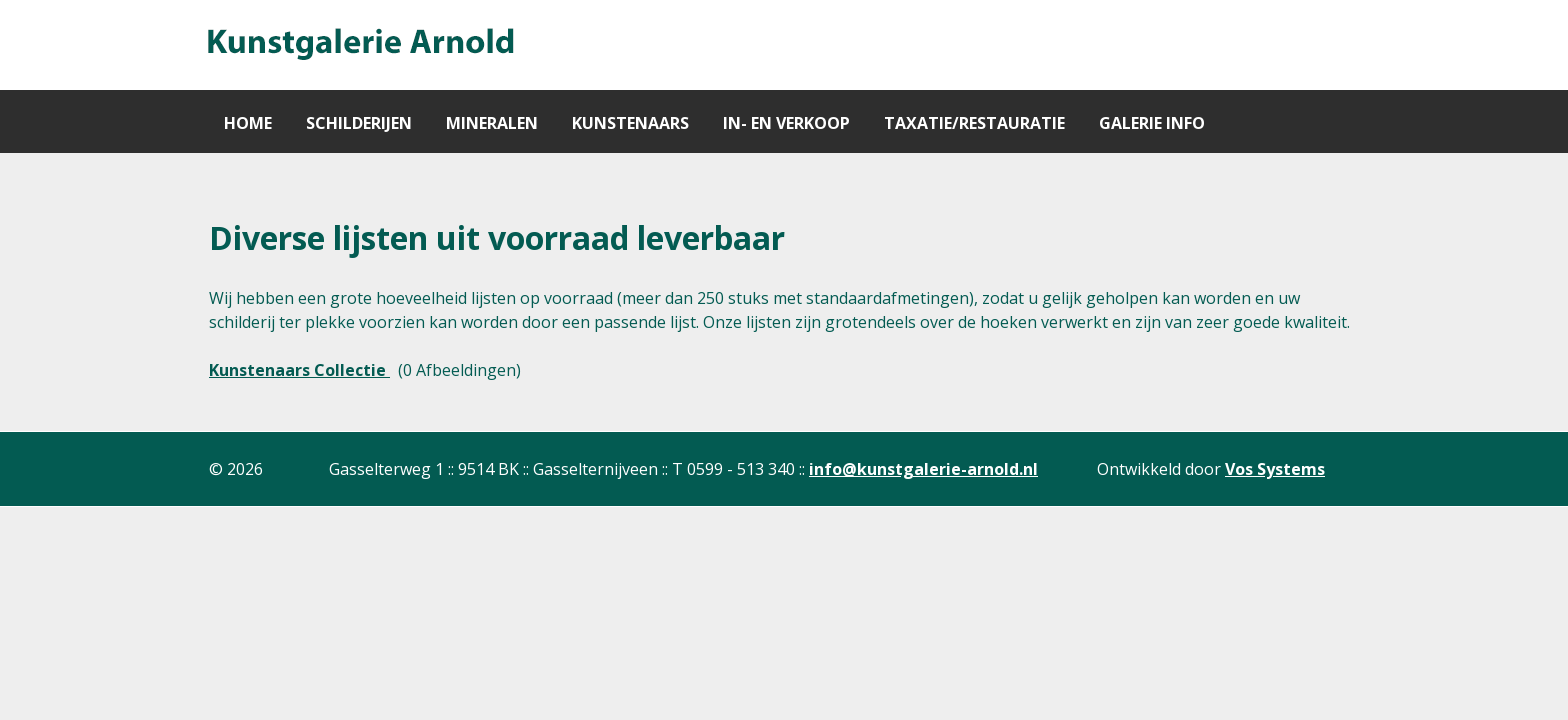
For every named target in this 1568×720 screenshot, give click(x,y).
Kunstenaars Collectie (299, 370)
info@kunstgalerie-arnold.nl (923, 469)
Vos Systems (1275, 469)
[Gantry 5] (359, 45)
